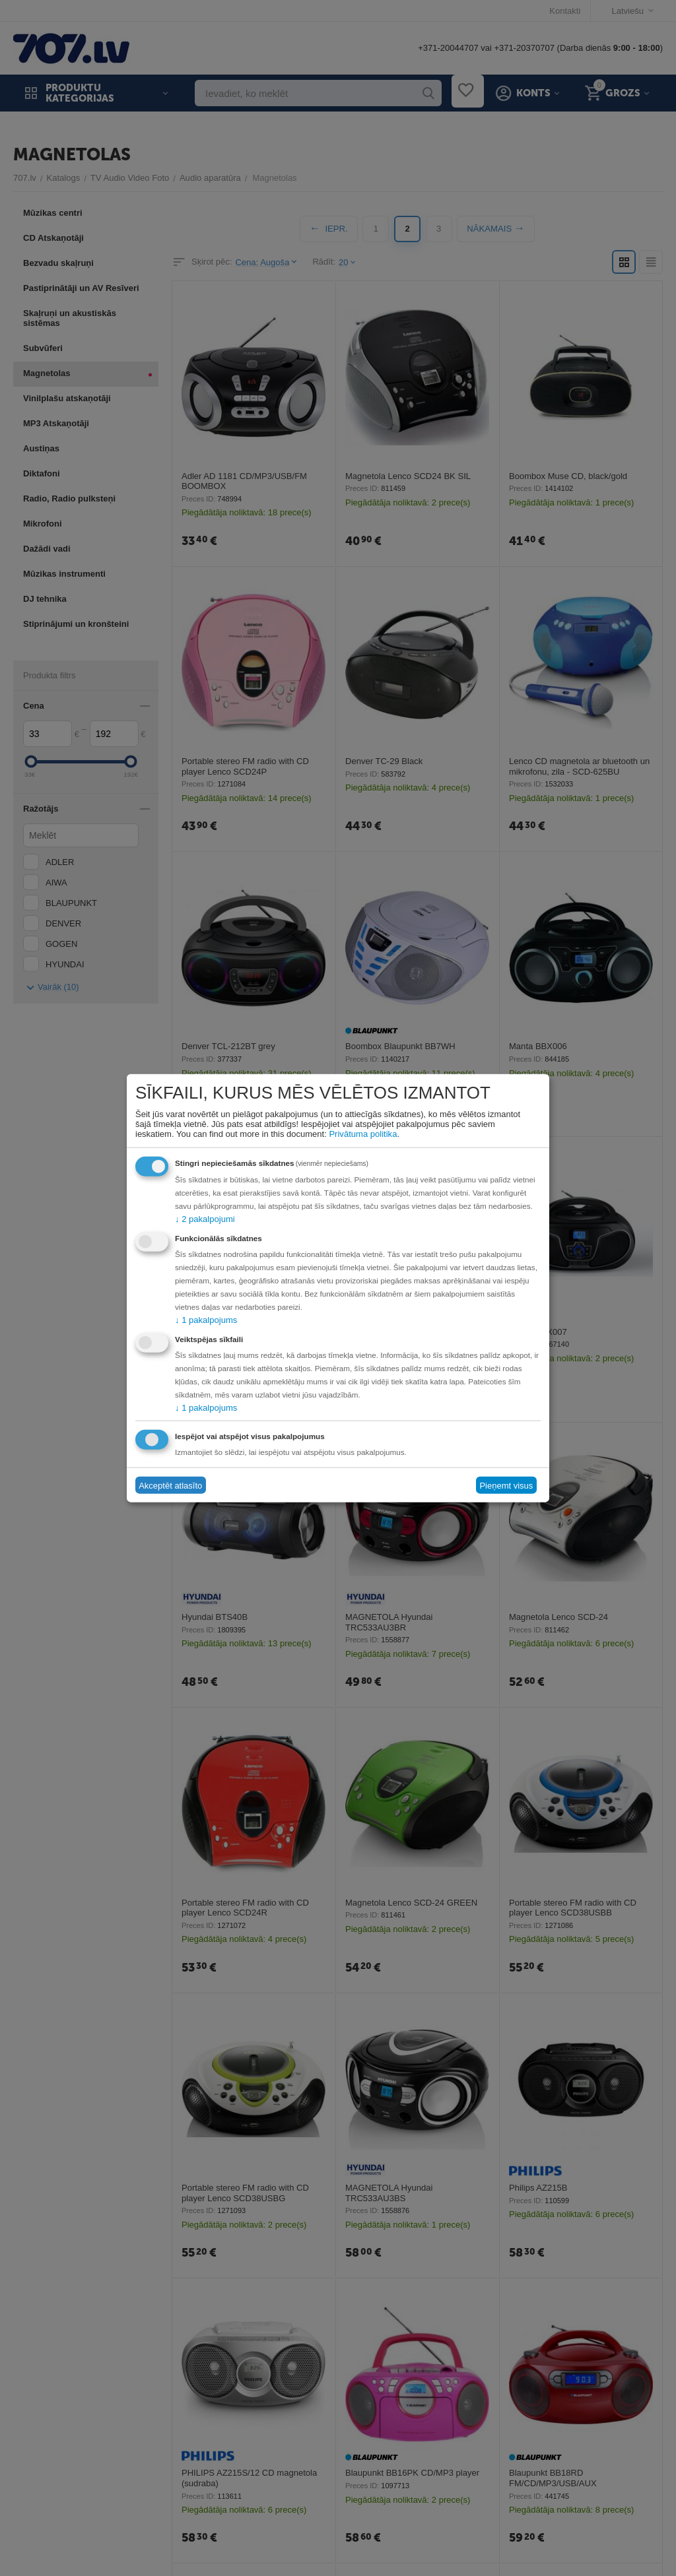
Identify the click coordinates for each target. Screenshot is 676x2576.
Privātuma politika (363, 1134)
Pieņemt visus (506, 1485)
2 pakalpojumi (204, 1219)
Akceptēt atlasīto (170, 1485)
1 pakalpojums (206, 1320)
